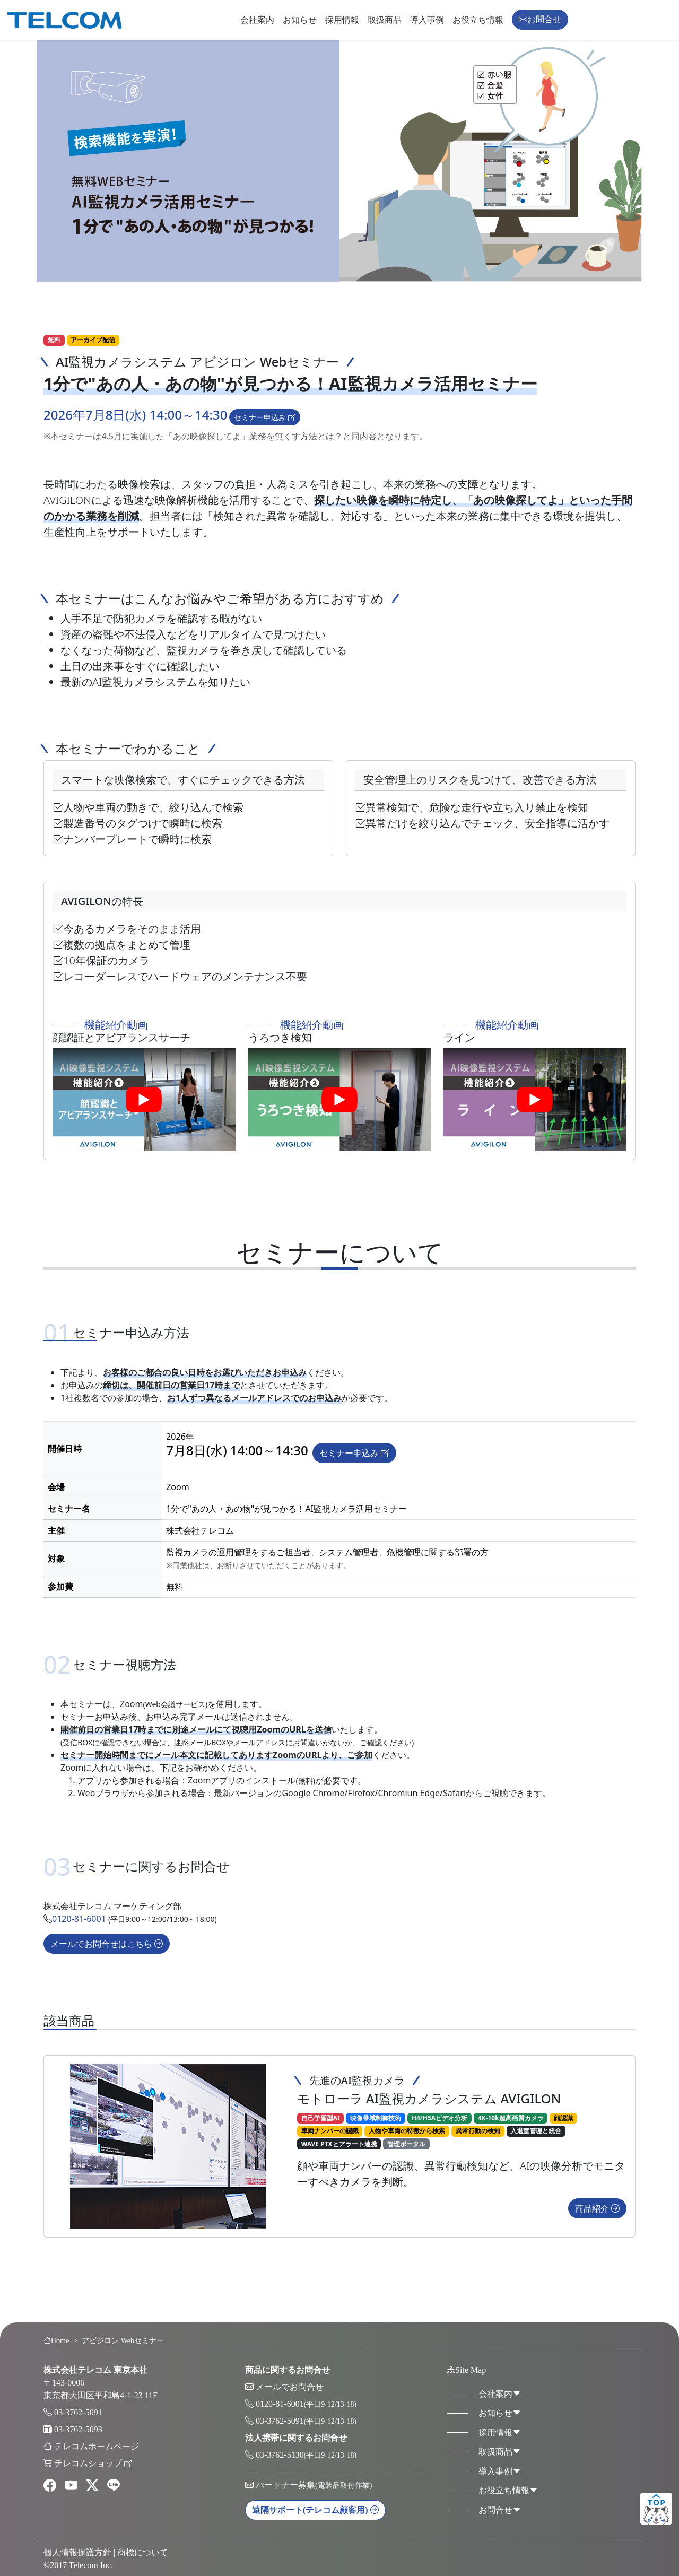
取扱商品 (385, 19)
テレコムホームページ (96, 2446)
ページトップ (656, 2509)
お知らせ (300, 19)
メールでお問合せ (290, 2386)
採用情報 (342, 19)
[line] (113, 2486)
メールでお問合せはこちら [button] (106, 1958)
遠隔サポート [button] (315, 2509)
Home (56, 2341)
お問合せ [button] (540, 19)
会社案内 (257, 19)
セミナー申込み (264, 417)
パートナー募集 (314, 2485)
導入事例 (427, 19)
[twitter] (92, 2486)
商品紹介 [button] (597, 2236)
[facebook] (49, 2486)
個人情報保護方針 (77, 2552)
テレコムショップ (93, 2463)
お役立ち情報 (477, 19)
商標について (142, 2552)
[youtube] (71, 2486)
